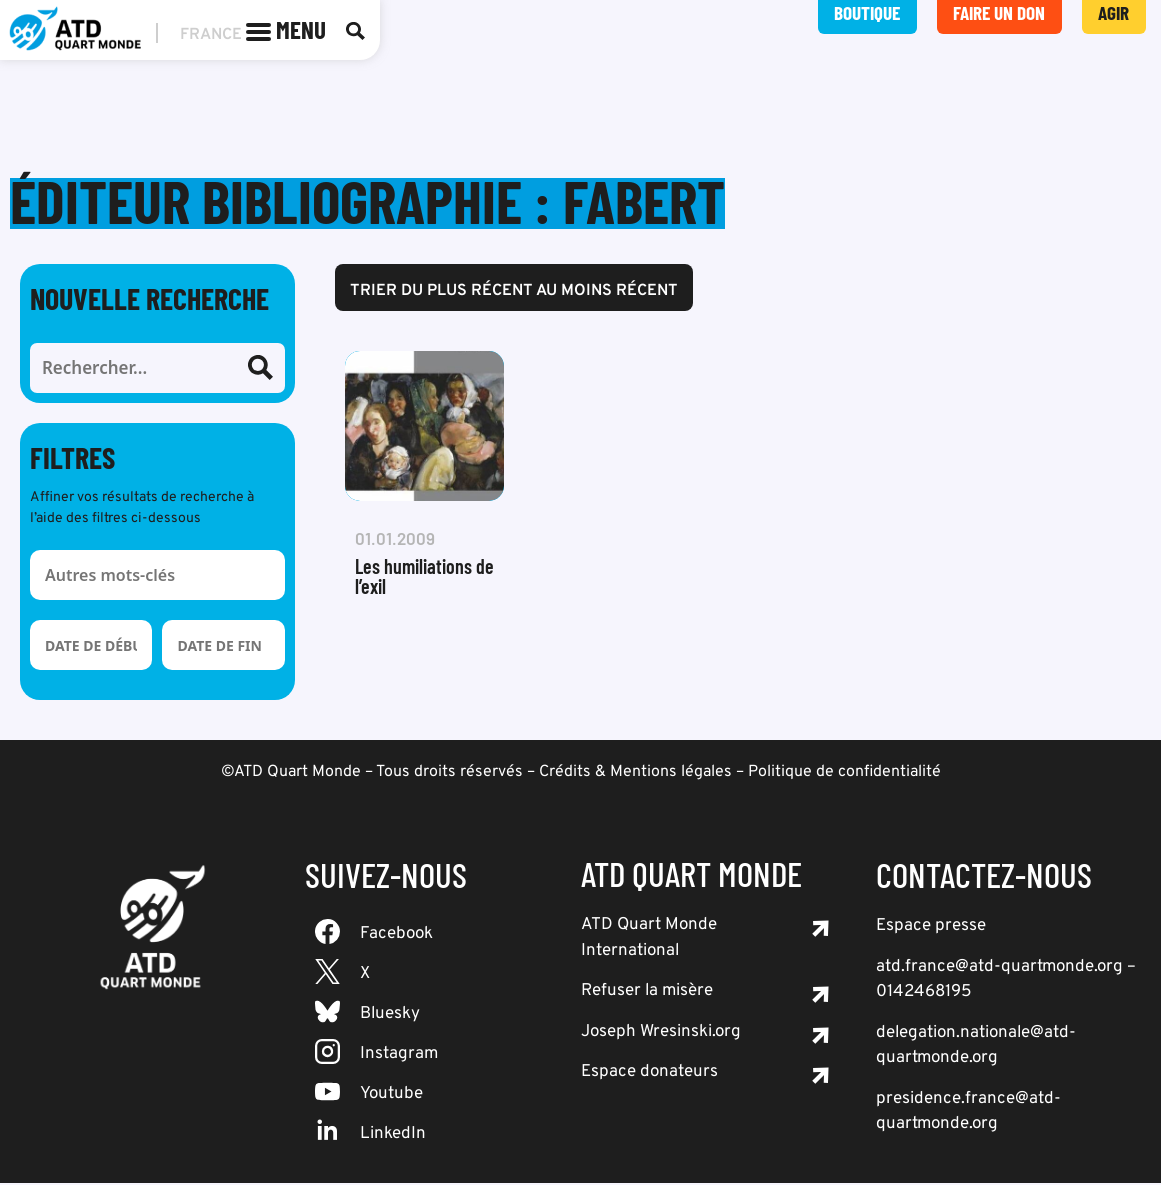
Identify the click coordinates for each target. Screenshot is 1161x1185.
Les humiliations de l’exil (424, 578)
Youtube (391, 1096)
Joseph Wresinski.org (661, 1034)
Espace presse (931, 928)
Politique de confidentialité (844, 774)
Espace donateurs (649, 1074)
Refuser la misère (647, 993)
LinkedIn (393, 1136)
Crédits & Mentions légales (635, 774)
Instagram (399, 1056)
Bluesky (390, 1016)
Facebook (396, 936)
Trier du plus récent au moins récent (514, 293)
